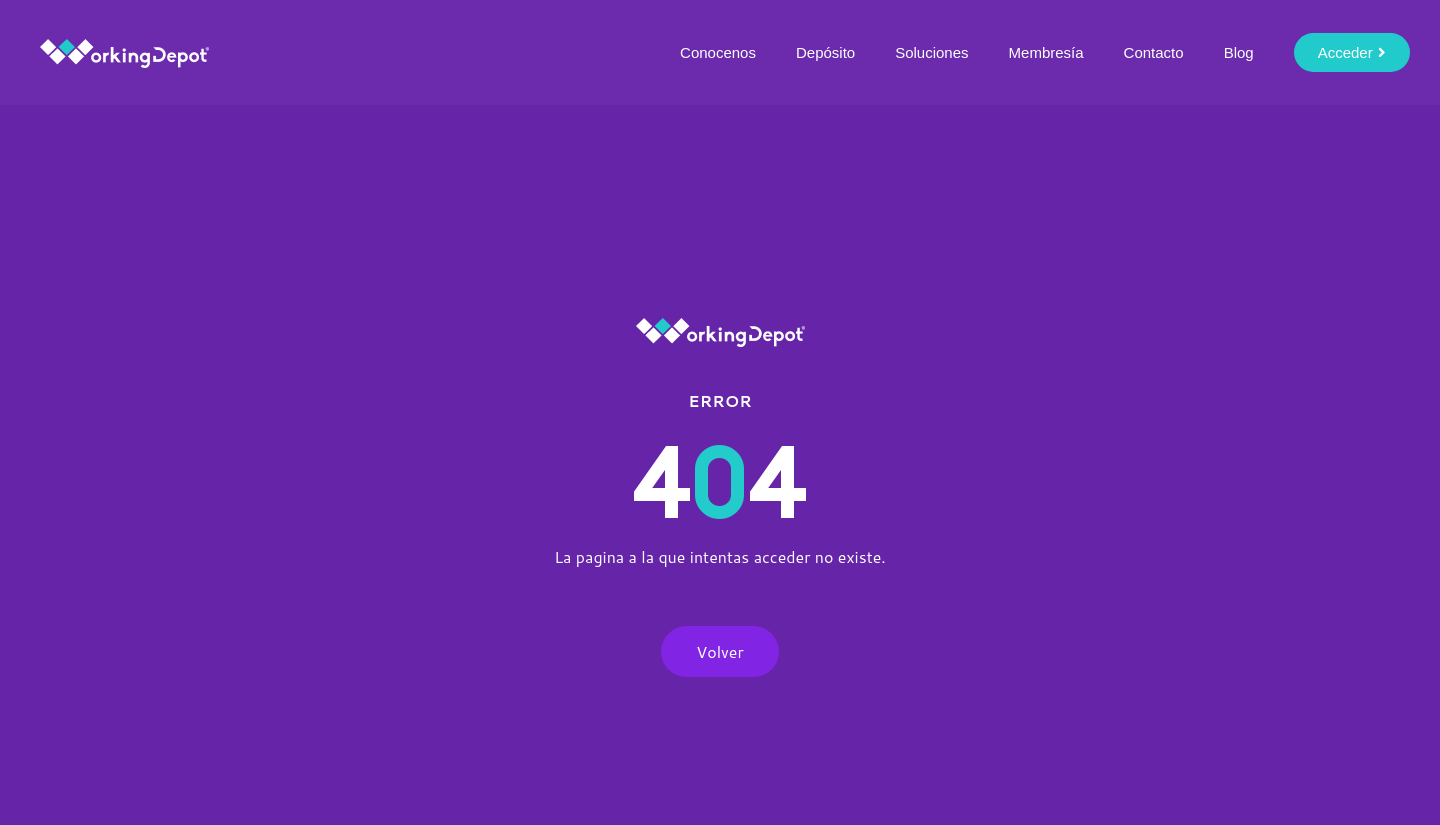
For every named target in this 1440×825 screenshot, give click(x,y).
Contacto (1154, 52)
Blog (1239, 52)
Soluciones (931, 52)
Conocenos (718, 52)
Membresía (1046, 52)
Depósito (825, 52)
